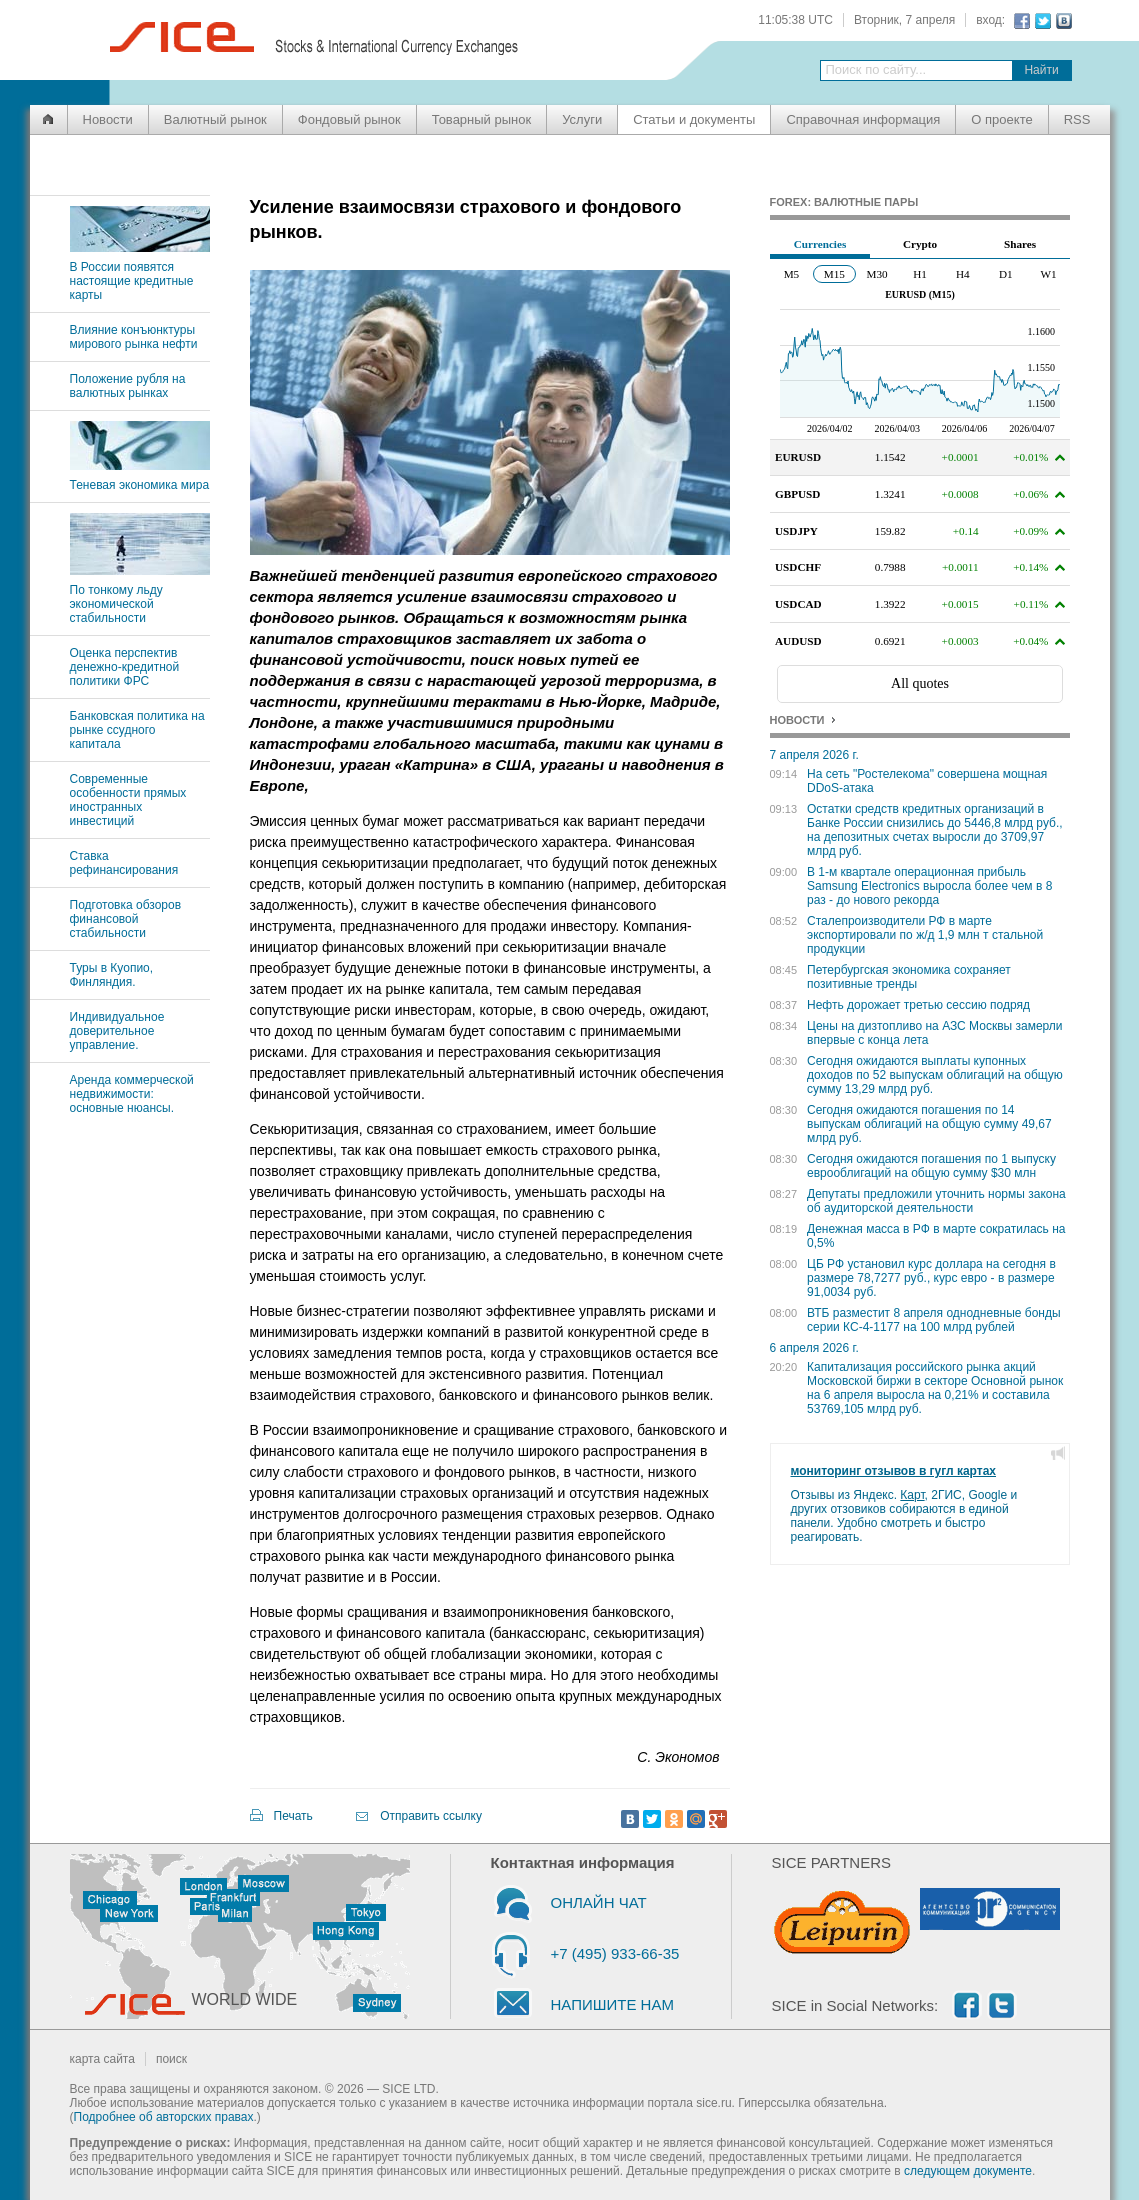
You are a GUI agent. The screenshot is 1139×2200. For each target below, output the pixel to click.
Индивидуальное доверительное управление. (117, 1031)
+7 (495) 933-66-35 (615, 1953)
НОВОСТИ (797, 720)
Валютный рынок (215, 119)
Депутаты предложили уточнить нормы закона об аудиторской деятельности (936, 1201)
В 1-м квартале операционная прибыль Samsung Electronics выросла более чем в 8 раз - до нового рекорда (929, 886)
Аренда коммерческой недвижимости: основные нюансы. (132, 1094)
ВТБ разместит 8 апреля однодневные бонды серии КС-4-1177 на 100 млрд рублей (934, 1320)
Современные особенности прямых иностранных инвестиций (128, 800)
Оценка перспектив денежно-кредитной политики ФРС (125, 667)
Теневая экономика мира (140, 478)
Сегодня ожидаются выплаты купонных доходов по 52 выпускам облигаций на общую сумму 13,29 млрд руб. (935, 1075)
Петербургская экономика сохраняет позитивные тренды (909, 977)
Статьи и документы (694, 119)
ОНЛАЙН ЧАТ (599, 1902)
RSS (1077, 119)
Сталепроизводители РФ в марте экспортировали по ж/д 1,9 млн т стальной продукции (925, 935)
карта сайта (102, 2059)
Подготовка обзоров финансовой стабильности (126, 919)
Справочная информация (863, 119)
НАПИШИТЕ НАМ (612, 2004)
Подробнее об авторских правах (164, 2117)
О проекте (1001, 119)
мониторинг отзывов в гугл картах (894, 1471)
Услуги (582, 119)
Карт (912, 1495)
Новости (108, 119)
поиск (171, 2059)
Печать (293, 1816)
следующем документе (968, 2171)
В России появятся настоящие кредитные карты (140, 274)
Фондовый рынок (349, 119)
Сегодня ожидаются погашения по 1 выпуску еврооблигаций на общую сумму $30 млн (931, 1166)
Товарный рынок (481, 119)
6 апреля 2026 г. (814, 1348)
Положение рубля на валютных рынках (128, 386)
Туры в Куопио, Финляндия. (112, 975)
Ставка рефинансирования (124, 863)
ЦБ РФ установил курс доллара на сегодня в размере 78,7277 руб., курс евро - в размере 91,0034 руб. (931, 1278)
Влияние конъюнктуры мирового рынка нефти (134, 337)
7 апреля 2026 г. (814, 755)
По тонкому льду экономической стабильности (140, 597)
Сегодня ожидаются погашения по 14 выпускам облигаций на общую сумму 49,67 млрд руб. (929, 1124)
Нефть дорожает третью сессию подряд (918, 1005)
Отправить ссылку (431, 1816)
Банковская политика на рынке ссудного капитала (137, 730)
